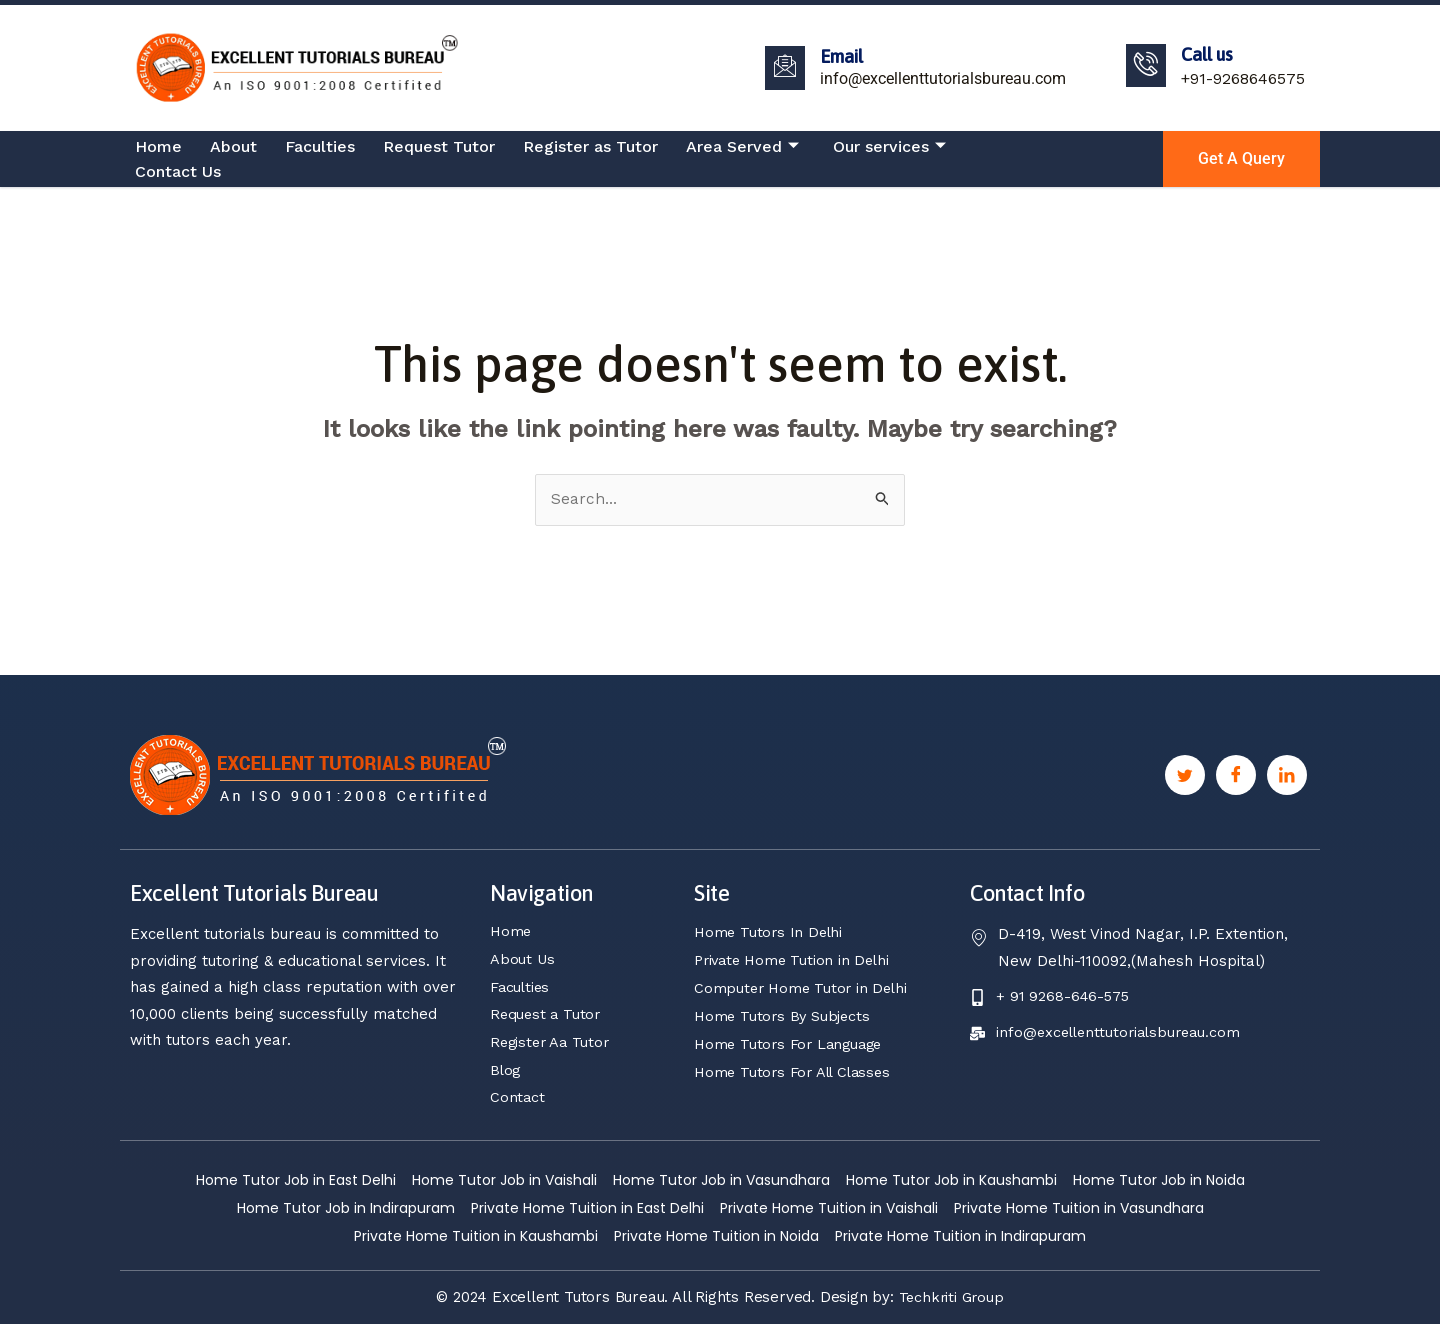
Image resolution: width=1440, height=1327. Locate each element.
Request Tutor (439, 146)
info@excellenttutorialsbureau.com (943, 78)
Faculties (320, 146)
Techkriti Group (951, 1300)
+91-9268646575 (1243, 78)
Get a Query (1241, 158)
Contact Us (178, 171)
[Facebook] (1236, 776)
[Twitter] (1185, 776)
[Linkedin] (1287, 776)
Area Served (742, 147)
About (233, 146)
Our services (889, 147)
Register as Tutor (590, 146)
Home (158, 146)
